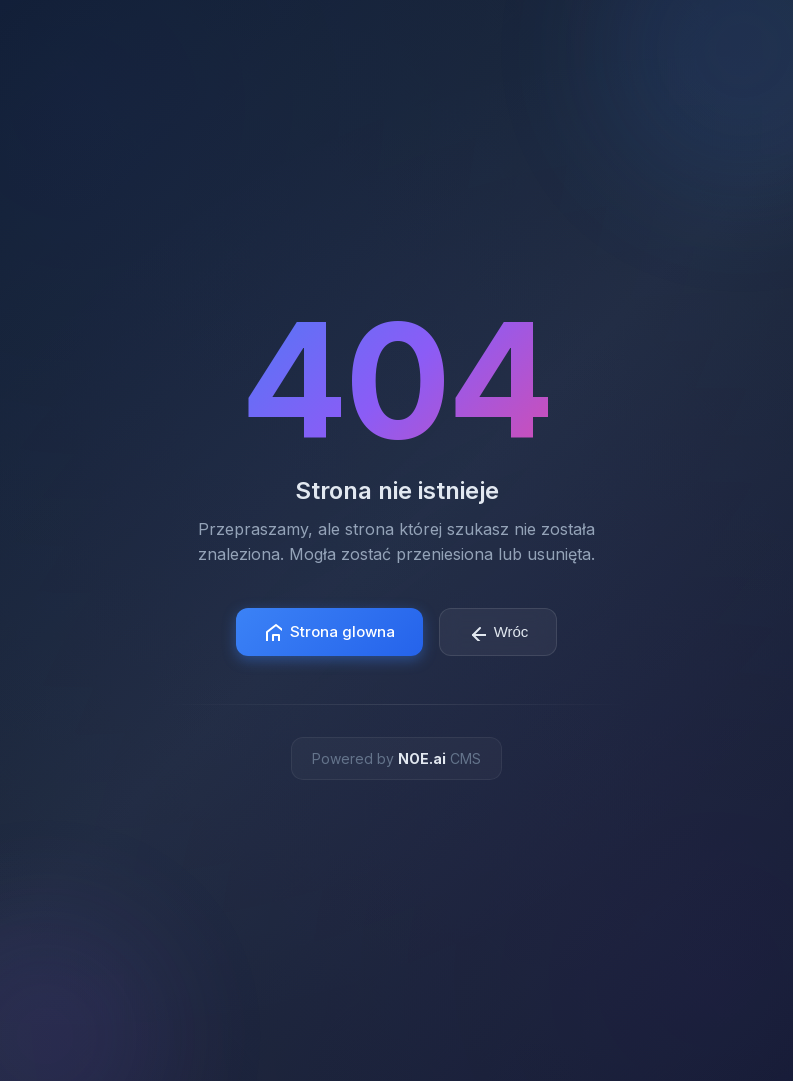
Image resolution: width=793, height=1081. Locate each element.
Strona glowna (329, 631)
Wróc (498, 632)
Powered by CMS (396, 758)
